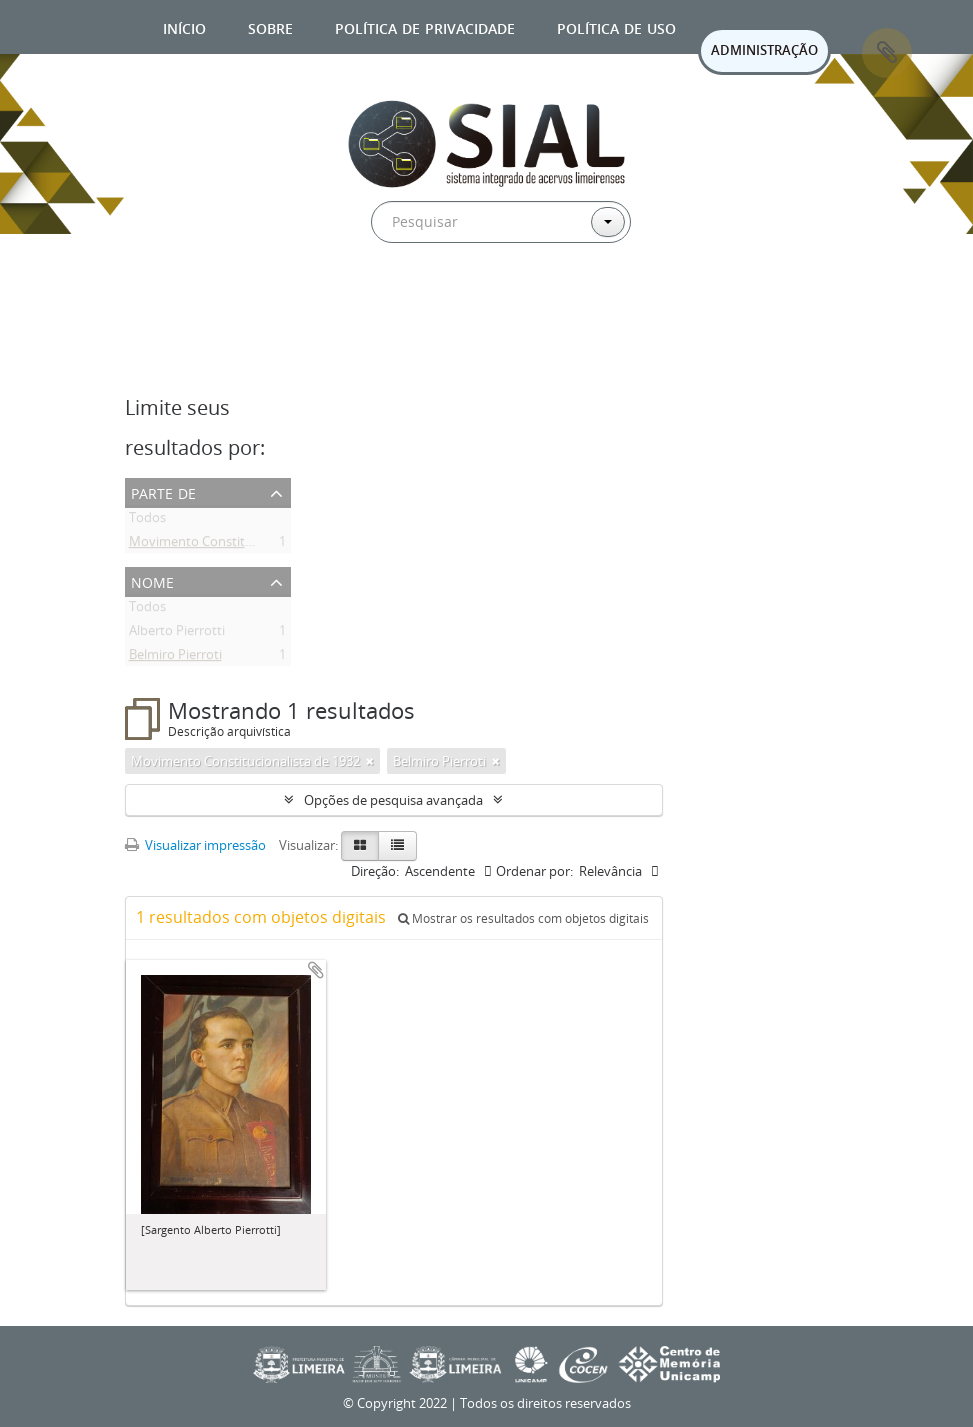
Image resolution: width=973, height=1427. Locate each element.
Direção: (375, 871)
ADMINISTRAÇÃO (764, 50)
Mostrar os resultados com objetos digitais (523, 918)
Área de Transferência (887, 53)
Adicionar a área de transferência (316, 970)
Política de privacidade (425, 26)
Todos (147, 521)
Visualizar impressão (195, 845)
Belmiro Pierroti (175, 658)
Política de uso (616, 26)
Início (184, 26)
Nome (152, 580)
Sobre (270, 26)
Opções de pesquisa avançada (393, 800)
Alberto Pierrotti (177, 634)
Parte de (163, 491)
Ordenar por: (534, 871)
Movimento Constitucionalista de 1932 (243, 545)
